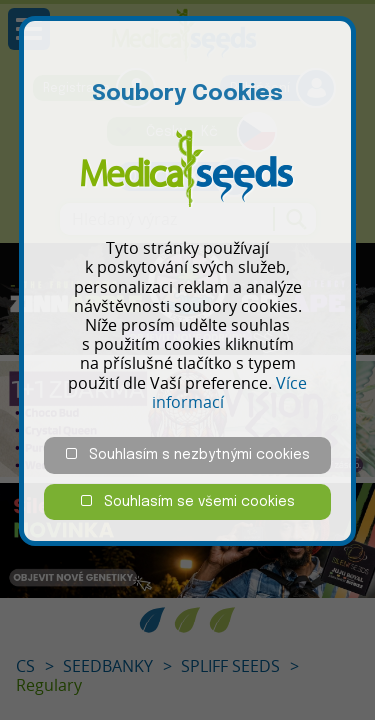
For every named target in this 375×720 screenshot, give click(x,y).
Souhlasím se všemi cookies (188, 501)
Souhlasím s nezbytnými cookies (188, 454)
